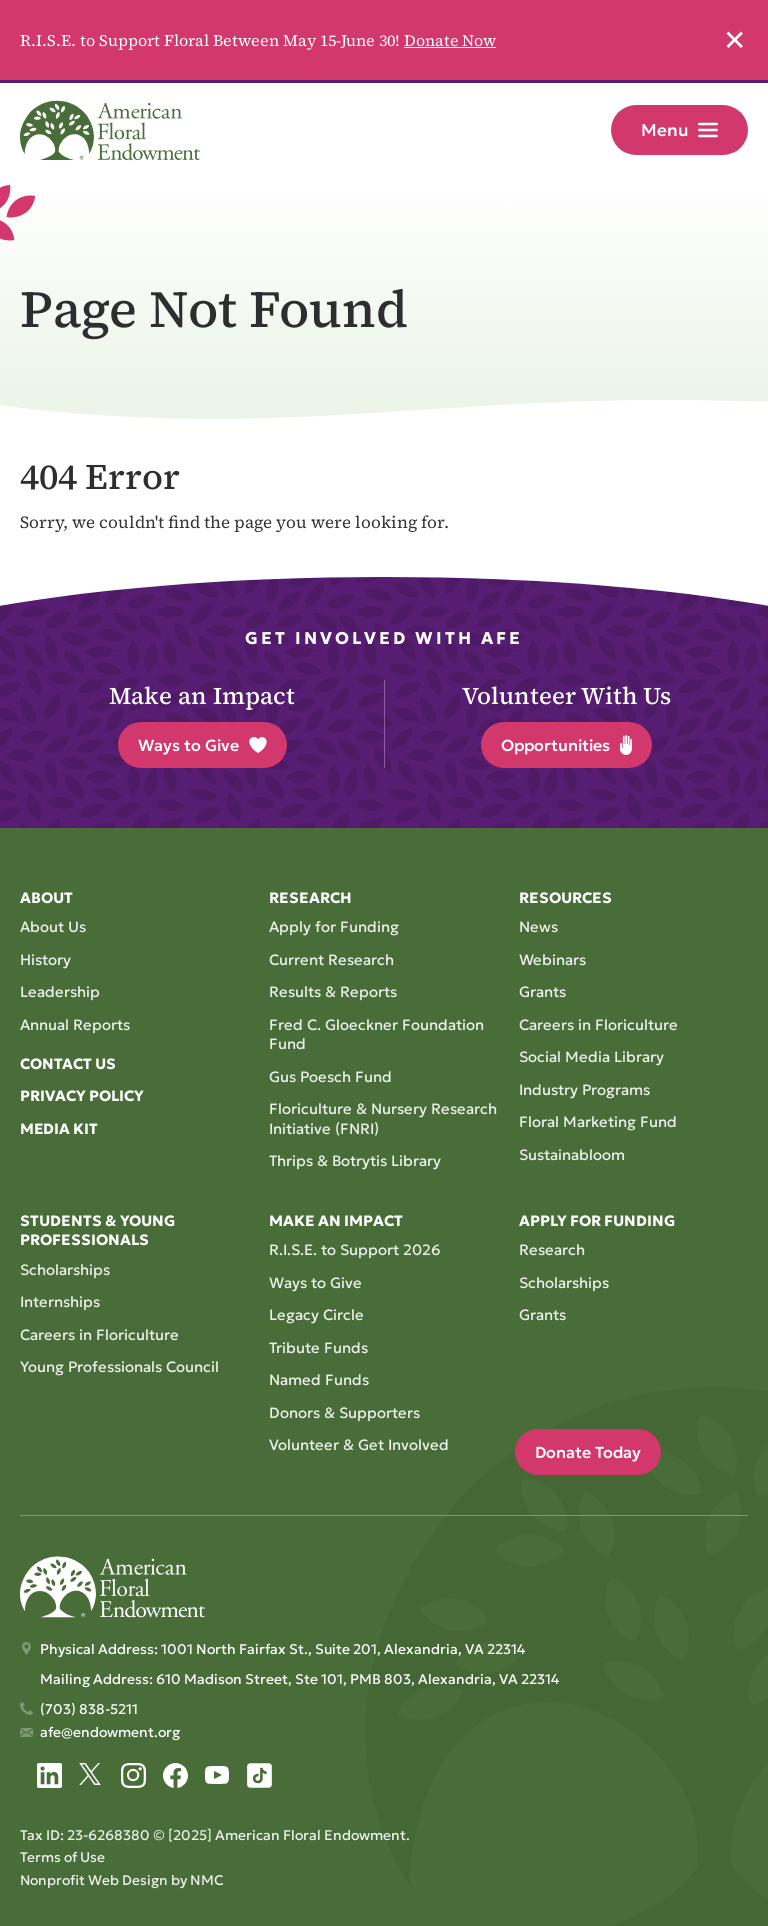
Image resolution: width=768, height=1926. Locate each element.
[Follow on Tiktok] (259, 1775)
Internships (60, 1301)
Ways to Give (202, 745)
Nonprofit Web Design (94, 1879)
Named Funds (319, 1379)
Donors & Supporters (344, 1412)
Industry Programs (585, 1089)
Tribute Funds (318, 1347)
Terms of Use (62, 1857)
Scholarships (65, 1269)
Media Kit (59, 1128)
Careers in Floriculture (598, 1024)
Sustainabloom (572, 1154)
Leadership (60, 991)
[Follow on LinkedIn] (49, 1775)
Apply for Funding (334, 926)
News (538, 926)
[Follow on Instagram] (133, 1775)
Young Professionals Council (120, 1366)
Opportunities (566, 745)
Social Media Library (591, 1056)
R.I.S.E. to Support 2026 (355, 1249)
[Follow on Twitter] (91, 1775)
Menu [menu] (679, 130)
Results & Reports (333, 991)
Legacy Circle (316, 1314)
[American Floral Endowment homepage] (110, 132)
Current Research (331, 959)
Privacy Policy (82, 1096)
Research (552, 1249)
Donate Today (588, 1452)
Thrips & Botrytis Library (355, 1160)
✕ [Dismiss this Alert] (735, 40)
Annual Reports (75, 1024)
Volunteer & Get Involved (359, 1444)
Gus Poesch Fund (331, 1076)
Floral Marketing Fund (598, 1121)
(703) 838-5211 (89, 1709)
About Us (53, 926)
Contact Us (68, 1063)
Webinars (552, 959)
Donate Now (450, 40)
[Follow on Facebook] (175, 1775)
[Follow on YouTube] (217, 1775)
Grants (542, 991)
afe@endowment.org (110, 1732)
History (45, 959)
